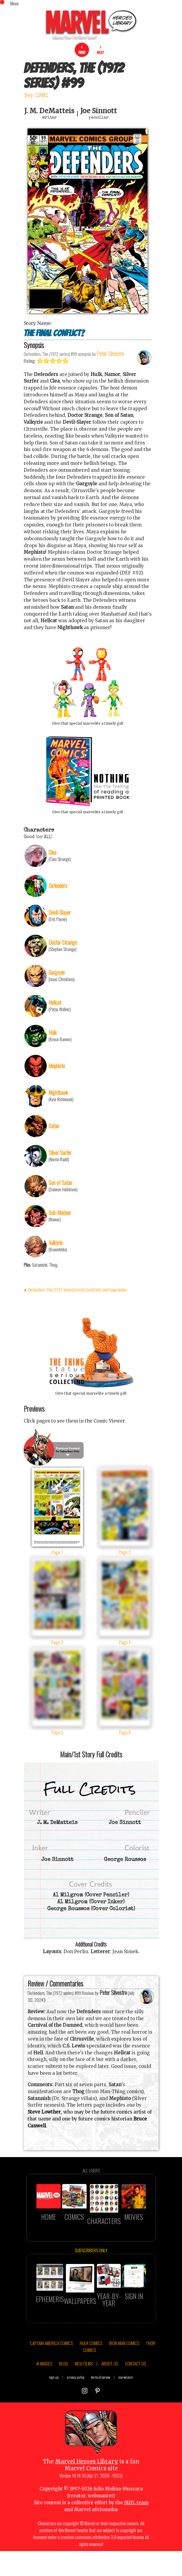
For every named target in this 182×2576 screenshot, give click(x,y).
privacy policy (76, 2406)
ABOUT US (109, 2393)
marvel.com (125, 2406)
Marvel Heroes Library (86, 2490)
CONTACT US (135, 2393)
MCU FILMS (84, 2393)
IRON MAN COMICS (124, 2372)
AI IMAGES (44, 2393)
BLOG (63, 2393)
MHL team (136, 2532)
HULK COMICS (91, 2372)
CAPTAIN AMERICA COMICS (51, 2372)
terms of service (100, 2406)
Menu (14, 3)
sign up (54, 2406)
